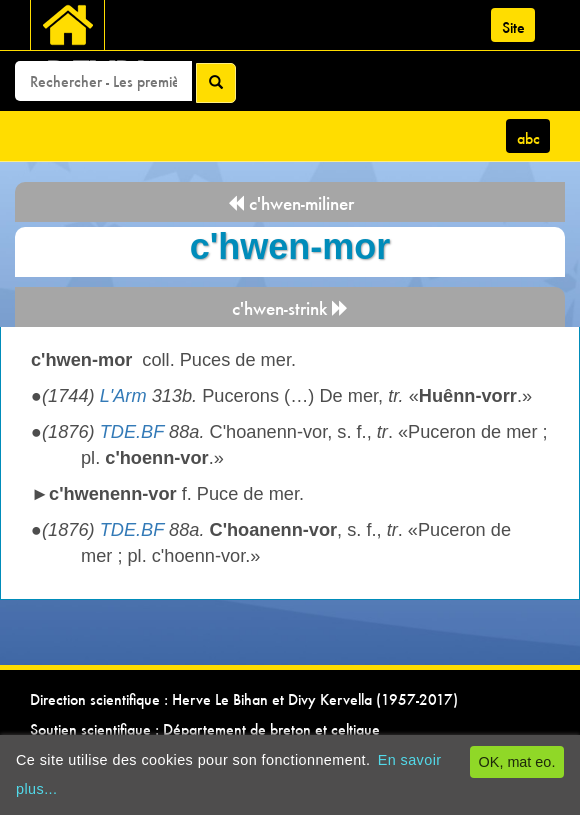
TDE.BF (132, 432)
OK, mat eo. (517, 762)
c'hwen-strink (290, 308)
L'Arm (123, 396)
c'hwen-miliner (290, 203)
